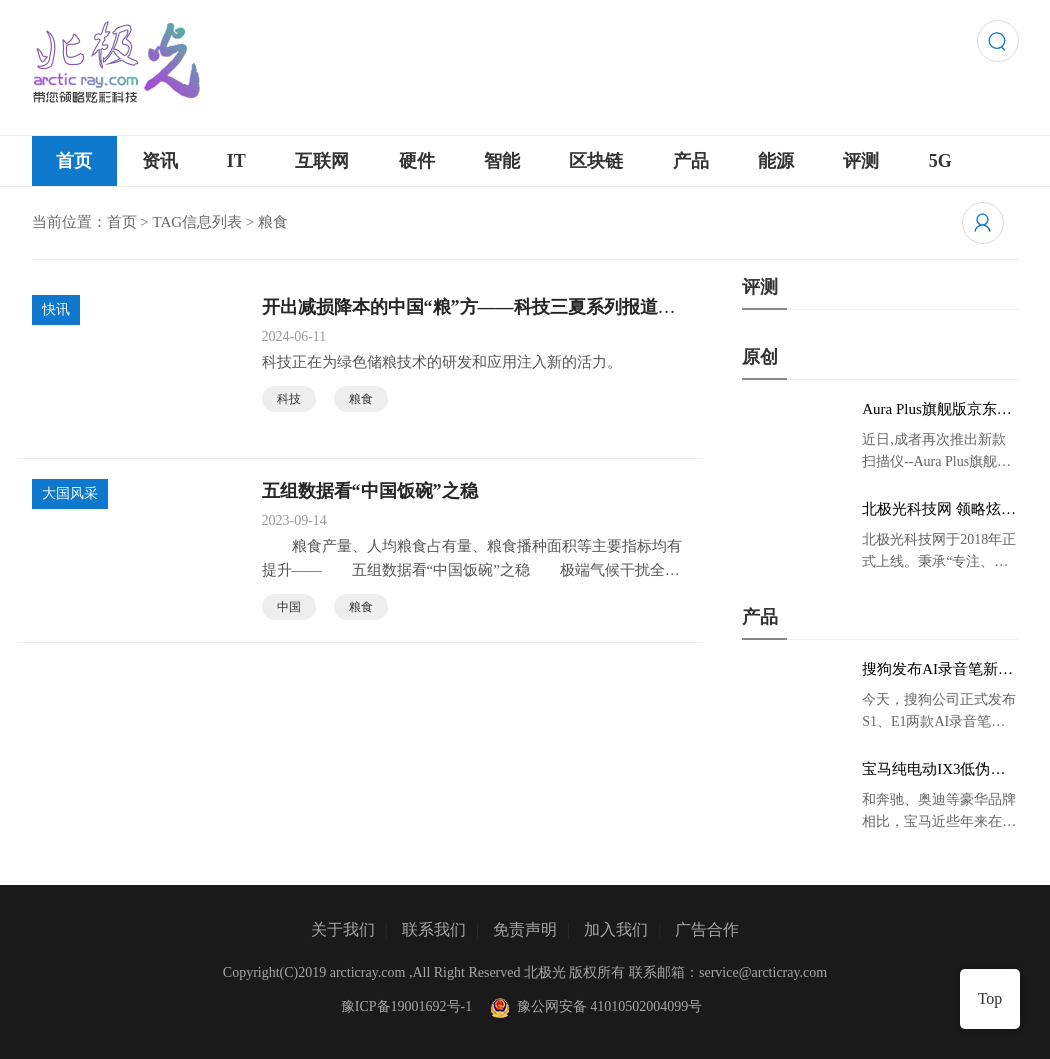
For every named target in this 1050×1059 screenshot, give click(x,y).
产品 (691, 161)
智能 (502, 161)
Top (990, 998)
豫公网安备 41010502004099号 (594, 1006)
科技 (289, 399)
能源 (776, 161)
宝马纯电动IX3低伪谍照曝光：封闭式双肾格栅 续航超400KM (937, 770)
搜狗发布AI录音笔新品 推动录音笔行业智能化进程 (937, 670)
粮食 (361, 399)
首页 (74, 161)
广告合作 (707, 929)
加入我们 (616, 929)
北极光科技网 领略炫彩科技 (939, 510)
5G (940, 161)
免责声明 (525, 929)
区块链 (596, 161)
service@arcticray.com (763, 972)
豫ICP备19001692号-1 (406, 1006)
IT (236, 161)
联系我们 (434, 929)
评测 (861, 161)
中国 (289, 607)
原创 (760, 357)
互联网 (322, 161)
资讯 (160, 161)
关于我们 (343, 929)
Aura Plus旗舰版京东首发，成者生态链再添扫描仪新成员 (937, 410)
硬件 (417, 161)
